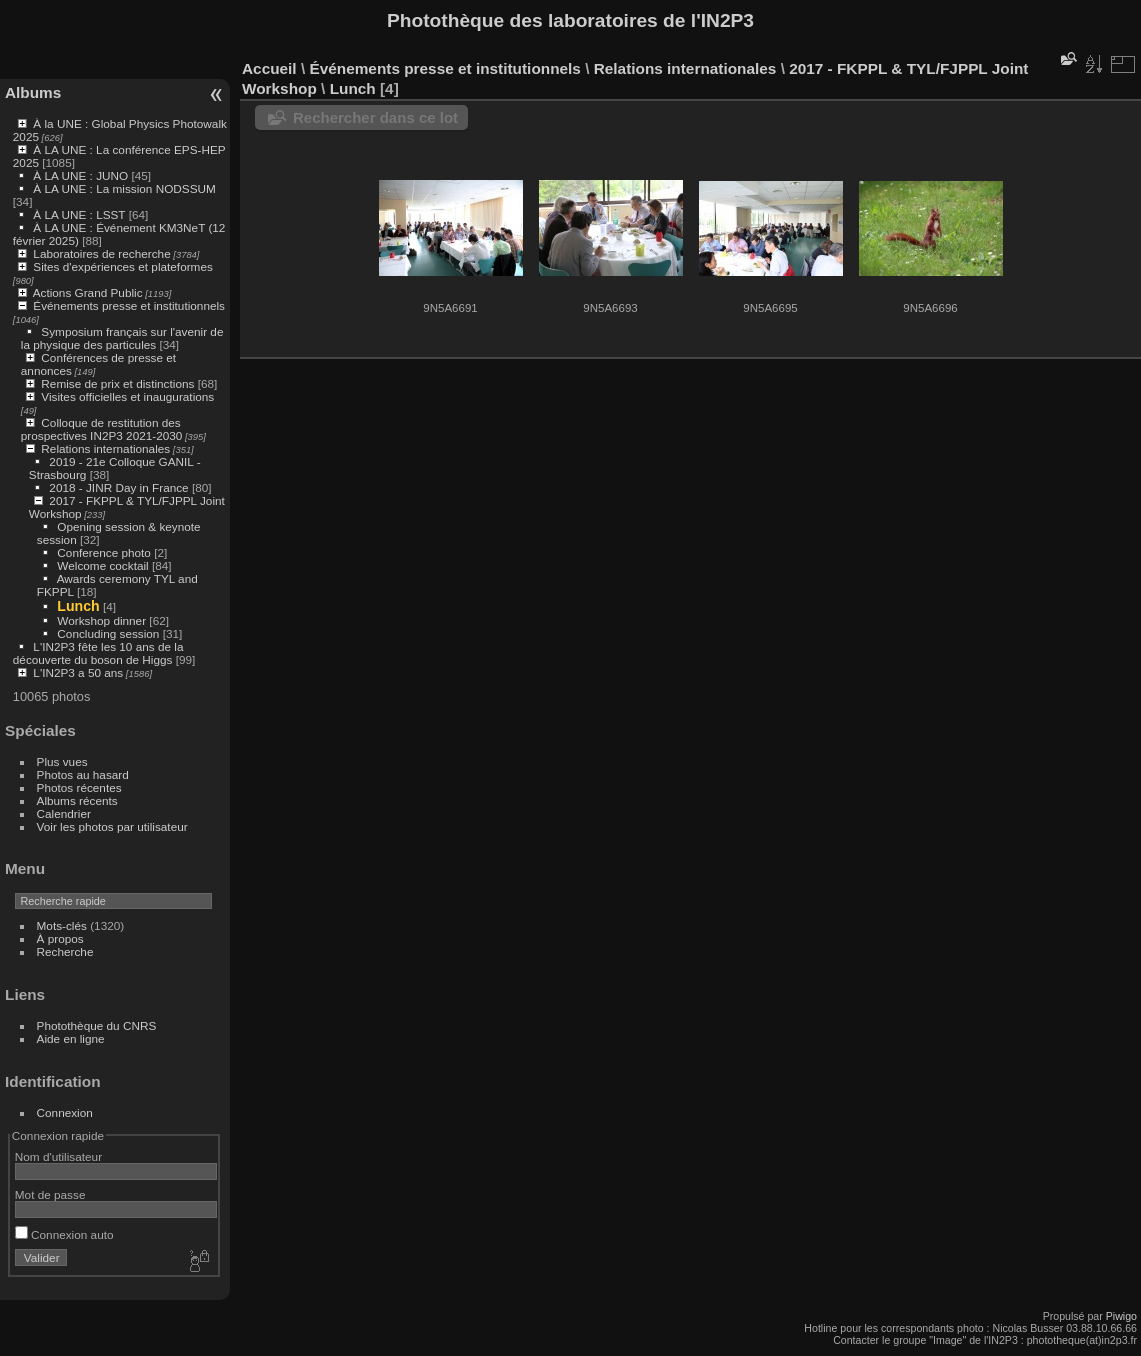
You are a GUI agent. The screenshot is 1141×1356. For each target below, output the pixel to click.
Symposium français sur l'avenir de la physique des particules (122, 338)
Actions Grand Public (88, 292)
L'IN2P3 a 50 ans (78, 672)
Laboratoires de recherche (101, 253)
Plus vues (62, 761)
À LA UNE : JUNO (82, 175)
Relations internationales (105, 448)
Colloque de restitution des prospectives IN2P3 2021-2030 (102, 429)
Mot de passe (50, 1194)
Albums (33, 92)
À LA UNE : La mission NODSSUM (124, 188)
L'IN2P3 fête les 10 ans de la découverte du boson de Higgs (98, 653)
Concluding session (108, 633)
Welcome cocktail (102, 565)
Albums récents (77, 800)
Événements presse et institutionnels (129, 305)
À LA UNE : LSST (79, 214)
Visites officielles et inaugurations (127, 396)
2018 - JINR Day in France (118, 487)
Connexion (65, 1112)
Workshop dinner (101, 620)
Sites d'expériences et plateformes (122, 266)
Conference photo (104, 552)
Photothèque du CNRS (97, 1025)
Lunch (78, 606)
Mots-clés (62, 925)
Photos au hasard (83, 774)
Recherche (65, 951)
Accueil (269, 68)
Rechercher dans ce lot (375, 117)
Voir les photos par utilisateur (112, 826)
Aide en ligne (71, 1038)
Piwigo (1121, 1316)
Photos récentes (79, 787)
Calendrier (64, 813)
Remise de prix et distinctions (117, 383)
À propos (60, 938)
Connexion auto (64, 1234)
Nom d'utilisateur (58, 1156)
